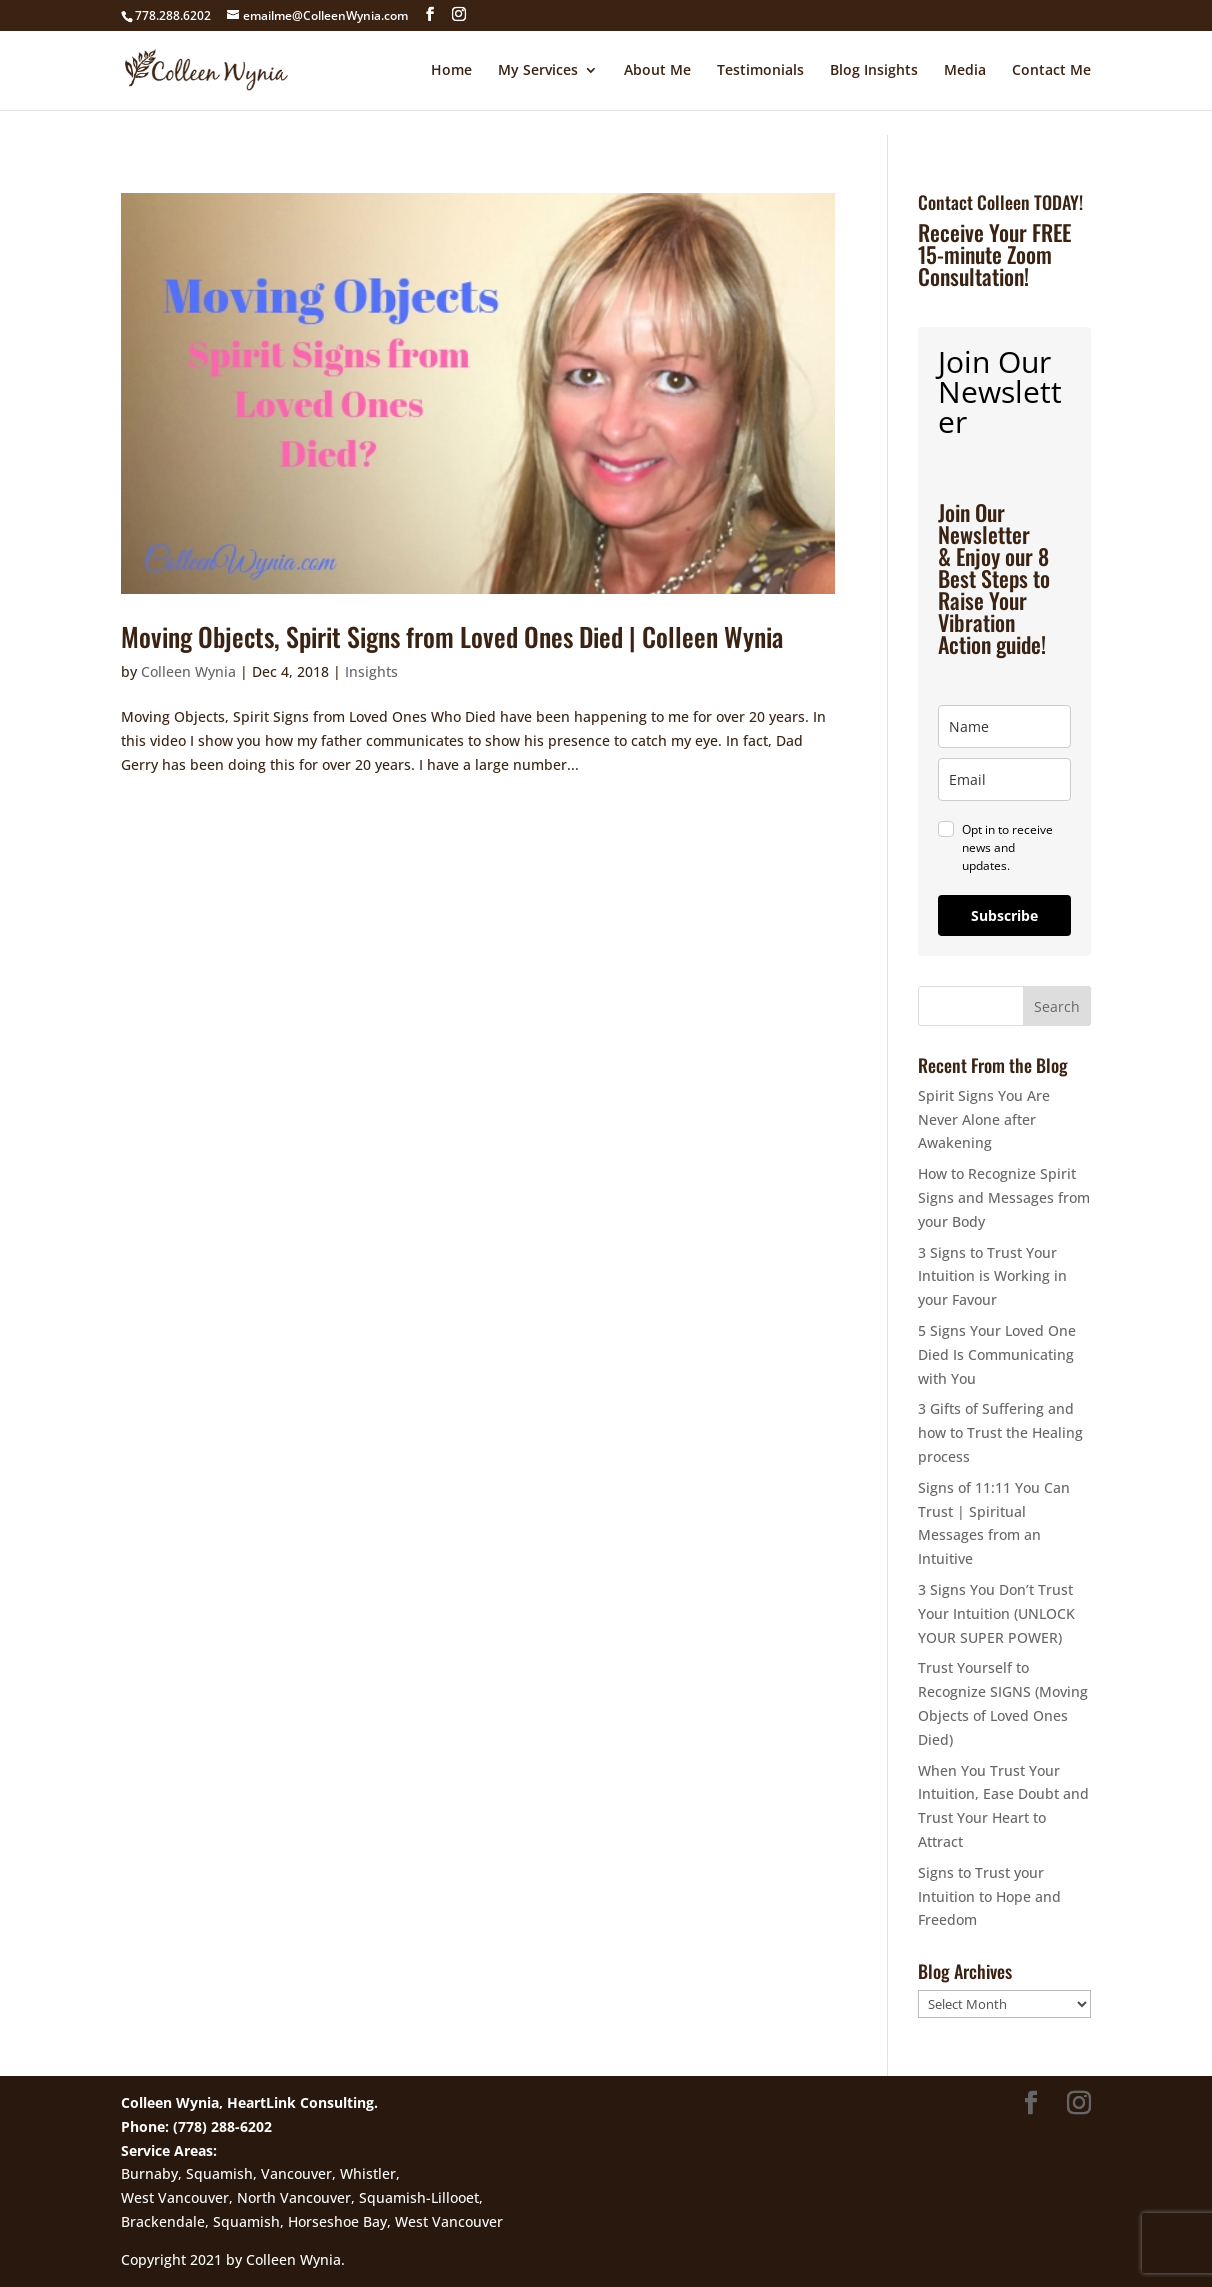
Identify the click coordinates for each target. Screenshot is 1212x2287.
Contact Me (1051, 71)
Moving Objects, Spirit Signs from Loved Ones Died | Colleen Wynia (452, 636)
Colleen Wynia (188, 671)
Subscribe (1004, 915)
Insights (371, 671)
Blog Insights (874, 71)
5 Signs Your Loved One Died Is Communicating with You (997, 1354)
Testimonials (760, 71)
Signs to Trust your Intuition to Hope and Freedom (989, 1896)
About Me (657, 71)
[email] (1004, 779)
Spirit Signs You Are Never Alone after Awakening (984, 1119)
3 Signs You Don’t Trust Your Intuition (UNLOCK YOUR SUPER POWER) (996, 1613)
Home (451, 71)
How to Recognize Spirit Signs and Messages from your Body (1004, 1197)
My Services (538, 71)
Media (965, 71)
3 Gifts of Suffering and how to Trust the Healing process (1000, 1432)
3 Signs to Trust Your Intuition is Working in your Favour (992, 1276)
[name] (1004, 726)
